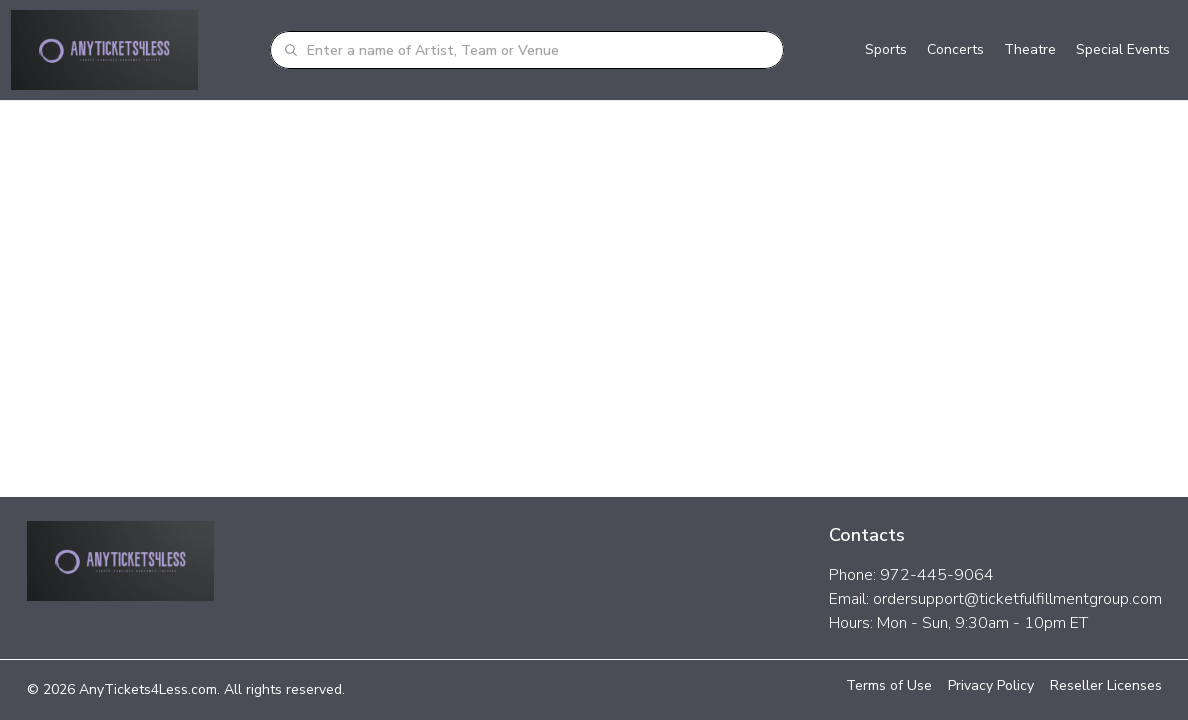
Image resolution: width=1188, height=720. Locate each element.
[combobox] (539, 50)
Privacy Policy (991, 685)
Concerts (955, 49)
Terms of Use (889, 685)
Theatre (1030, 49)
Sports (886, 49)
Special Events (1123, 49)
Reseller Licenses (1106, 685)
